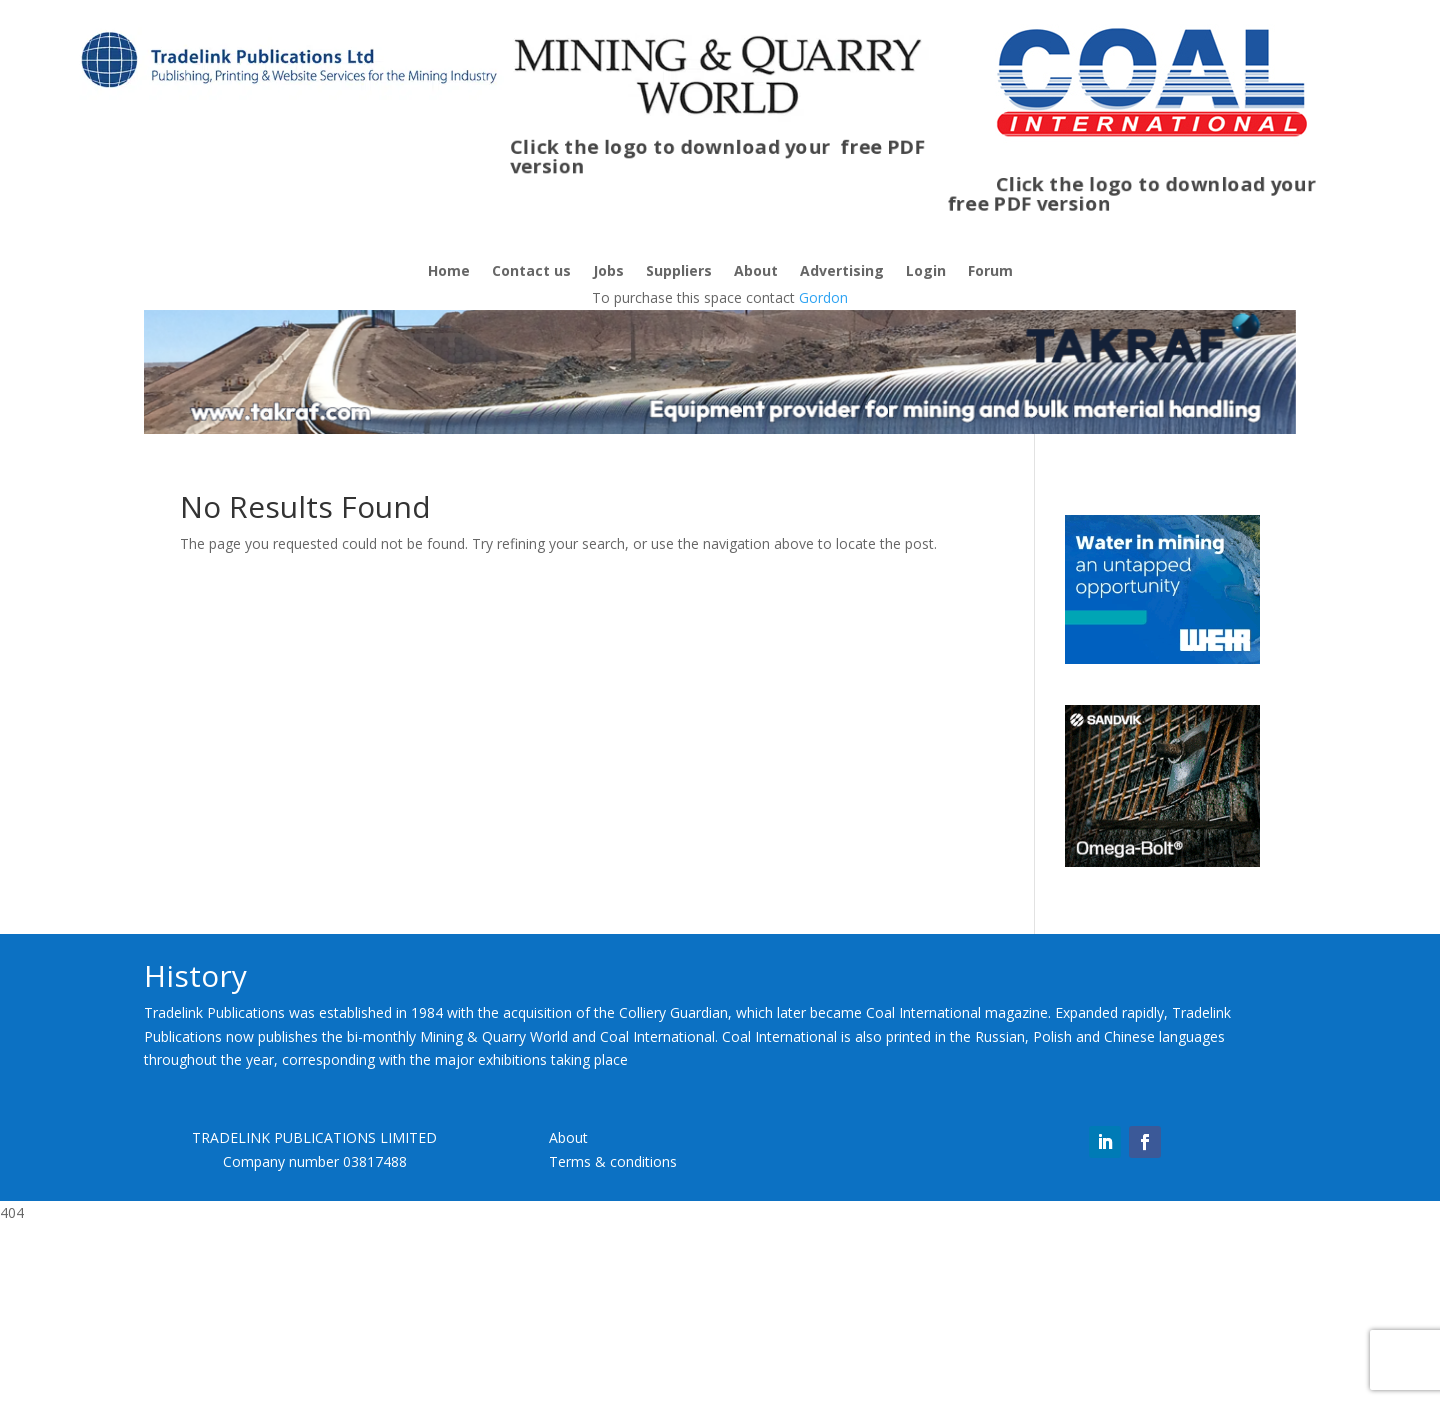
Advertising (842, 272)
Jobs (608, 272)
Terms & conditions (613, 1340)
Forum (990, 272)
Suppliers (679, 272)
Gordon (823, 297)
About (756, 272)
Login (926, 272)
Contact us (531, 272)
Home (449, 272)
